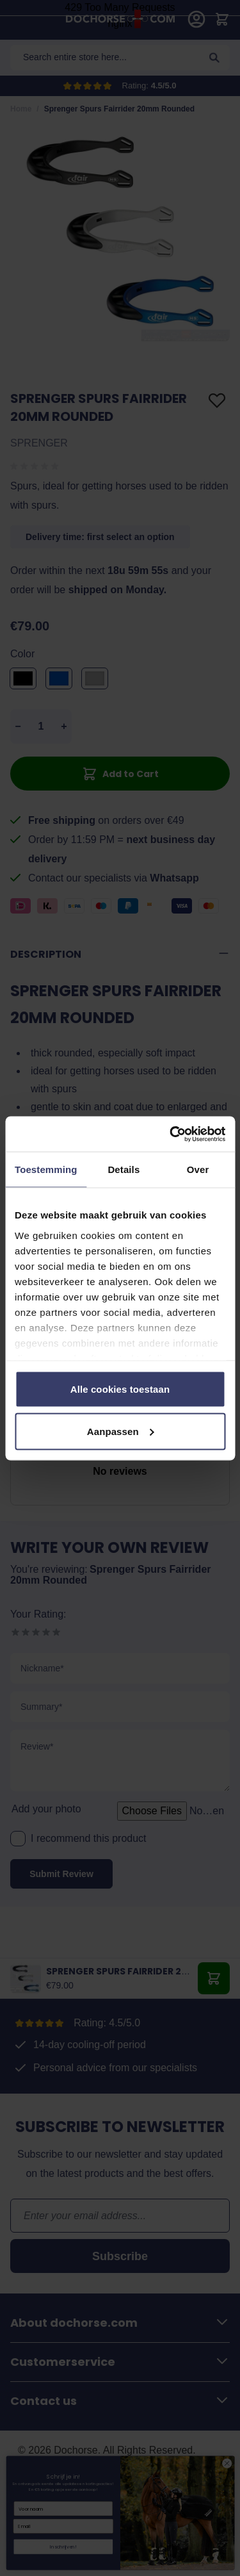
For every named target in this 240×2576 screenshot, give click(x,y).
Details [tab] (124, 1169)
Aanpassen (120, 1430)
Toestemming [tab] (46, 1169)
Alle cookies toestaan (120, 1389)
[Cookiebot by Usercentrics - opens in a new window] (170, 1134)
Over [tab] (198, 1169)
